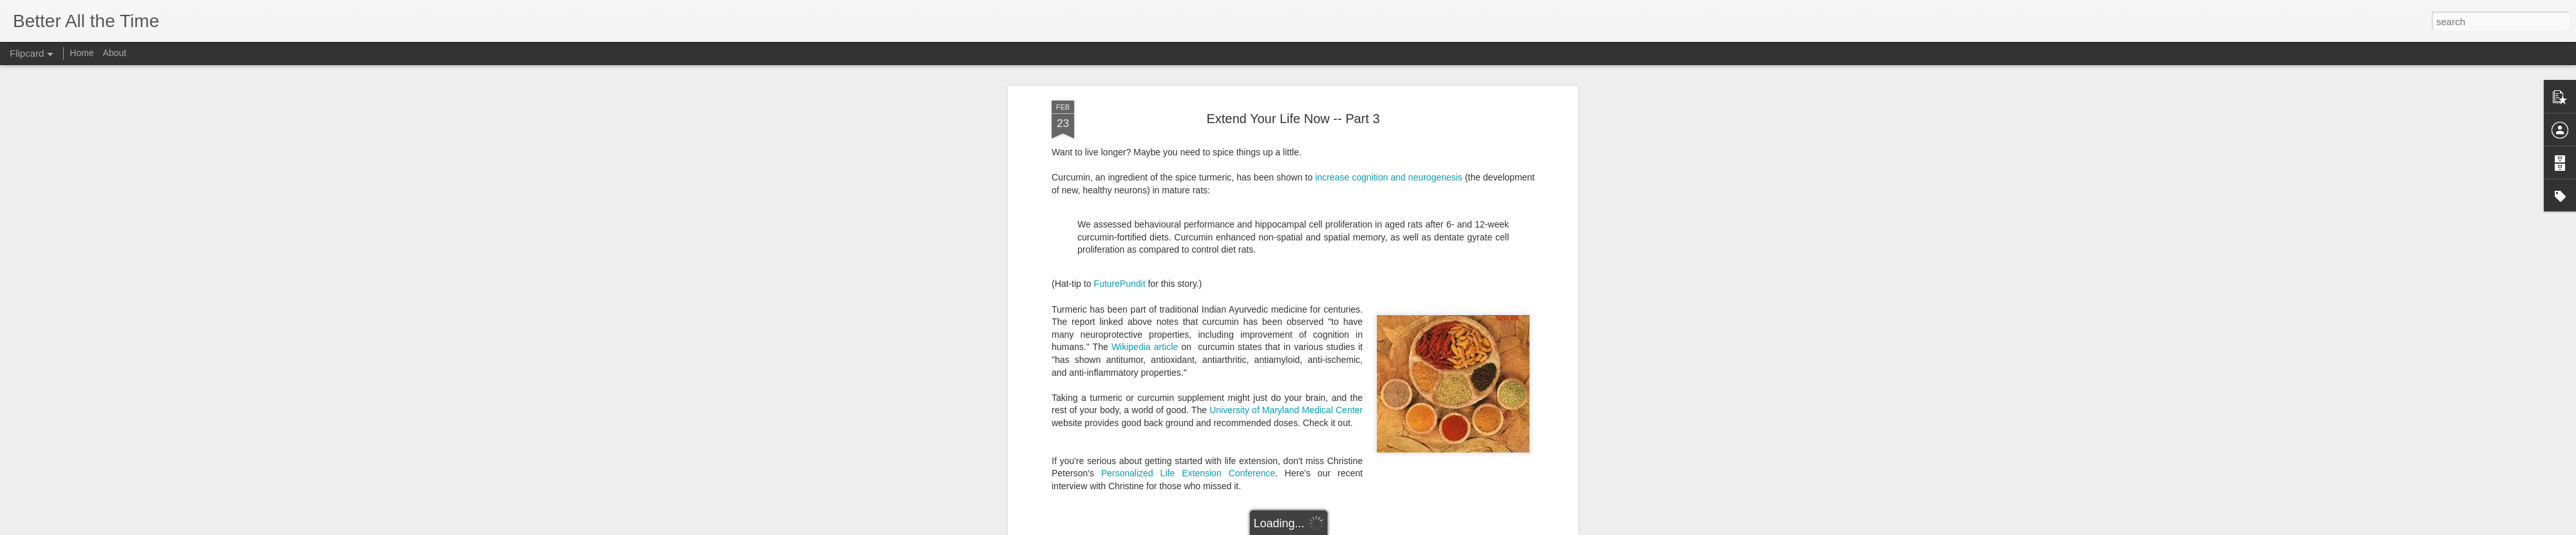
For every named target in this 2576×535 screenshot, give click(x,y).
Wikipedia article (1145, 202)
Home (81, 53)
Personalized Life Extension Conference (1188, 329)
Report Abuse (1366, 528)
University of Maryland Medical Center (1286, 265)
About (115, 53)
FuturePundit (1119, 139)
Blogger (1328, 528)
